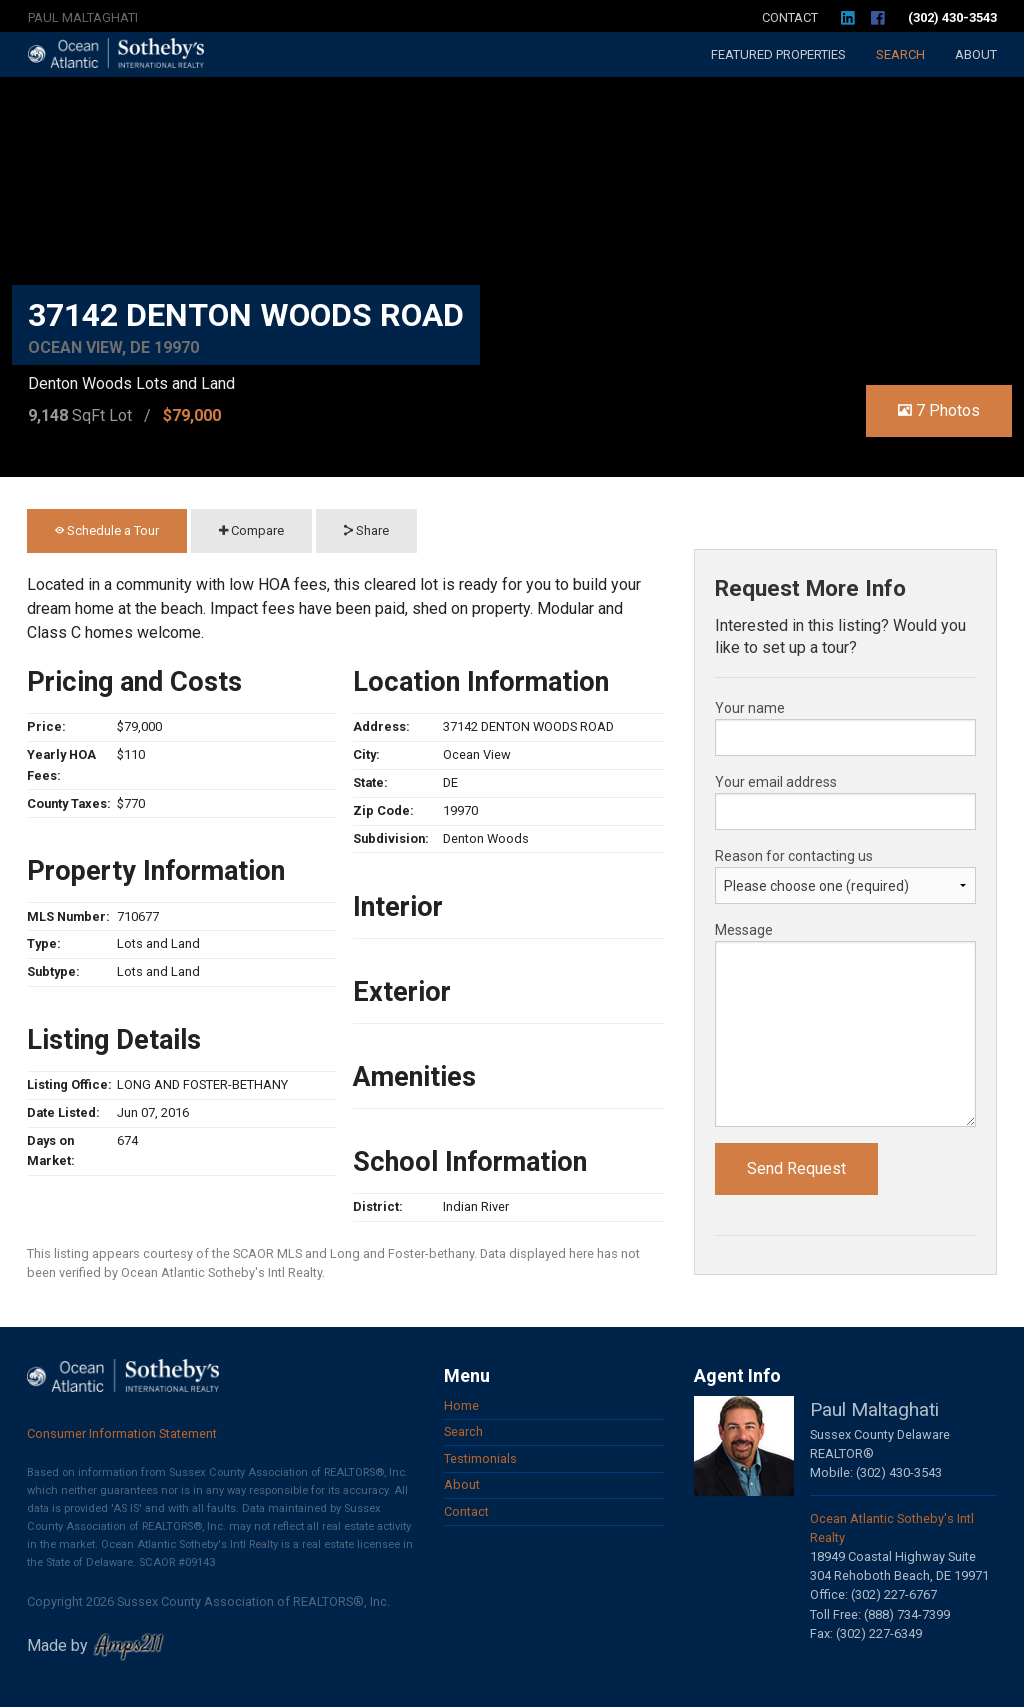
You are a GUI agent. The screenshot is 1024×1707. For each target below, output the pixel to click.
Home (461, 1405)
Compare (251, 530)
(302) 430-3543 (952, 17)
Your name (750, 708)
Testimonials (480, 1458)
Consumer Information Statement (122, 1433)
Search (900, 54)
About (976, 54)
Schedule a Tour (107, 530)
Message (744, 930)
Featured (778, 54)
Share (366, 530)
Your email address (776, 782)
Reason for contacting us (794, 856)
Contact (790, 17)
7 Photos (939, 410)
